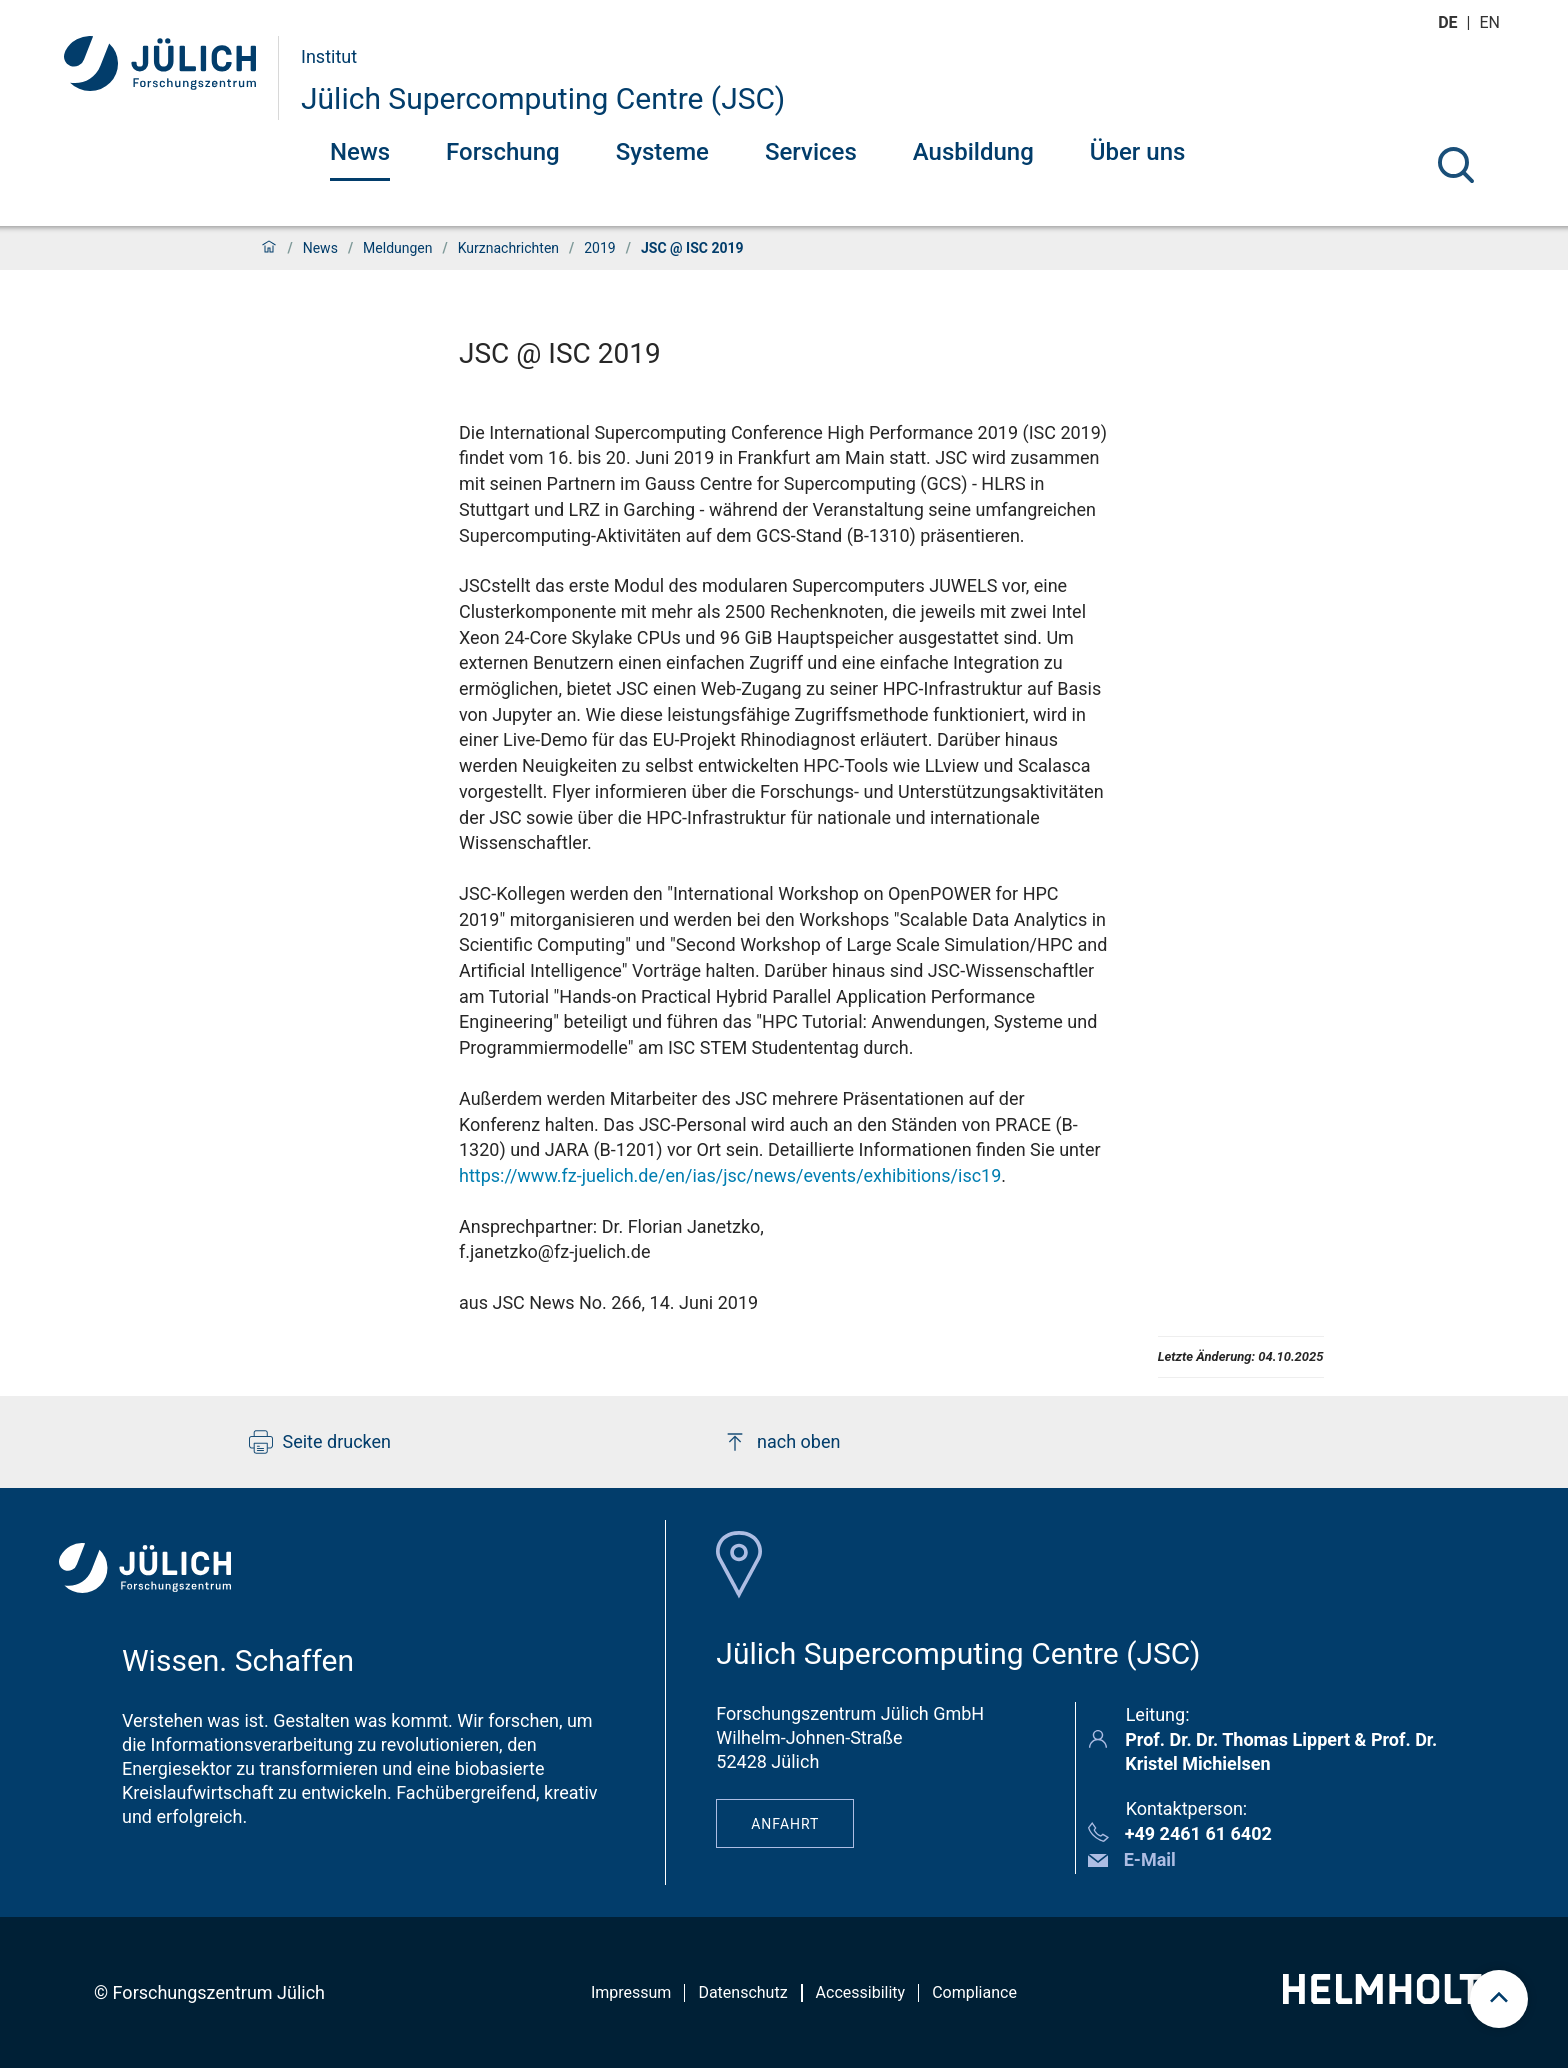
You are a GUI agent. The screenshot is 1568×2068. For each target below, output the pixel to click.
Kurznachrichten (508, 248)
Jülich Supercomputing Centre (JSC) (543, 98)
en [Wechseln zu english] (1492, 22)
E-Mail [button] (1150, 1859)
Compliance (974, 1992)
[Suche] (1456, 165)
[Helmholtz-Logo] (1393, 1997)
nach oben (781, 1442)
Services (811, 152)
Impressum (631, 1992)
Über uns (1138, 152)
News (360, 152)
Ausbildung (973, 152)
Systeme (662, 152)
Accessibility (861, 1992)
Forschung (503, 152)
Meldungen (397, 248)
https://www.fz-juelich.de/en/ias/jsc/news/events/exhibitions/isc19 (730, 1175)
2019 (599, 248)
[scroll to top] (1499, 1999)
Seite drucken (320, 1442)
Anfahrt (785, 1824)
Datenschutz (742, 1992)
